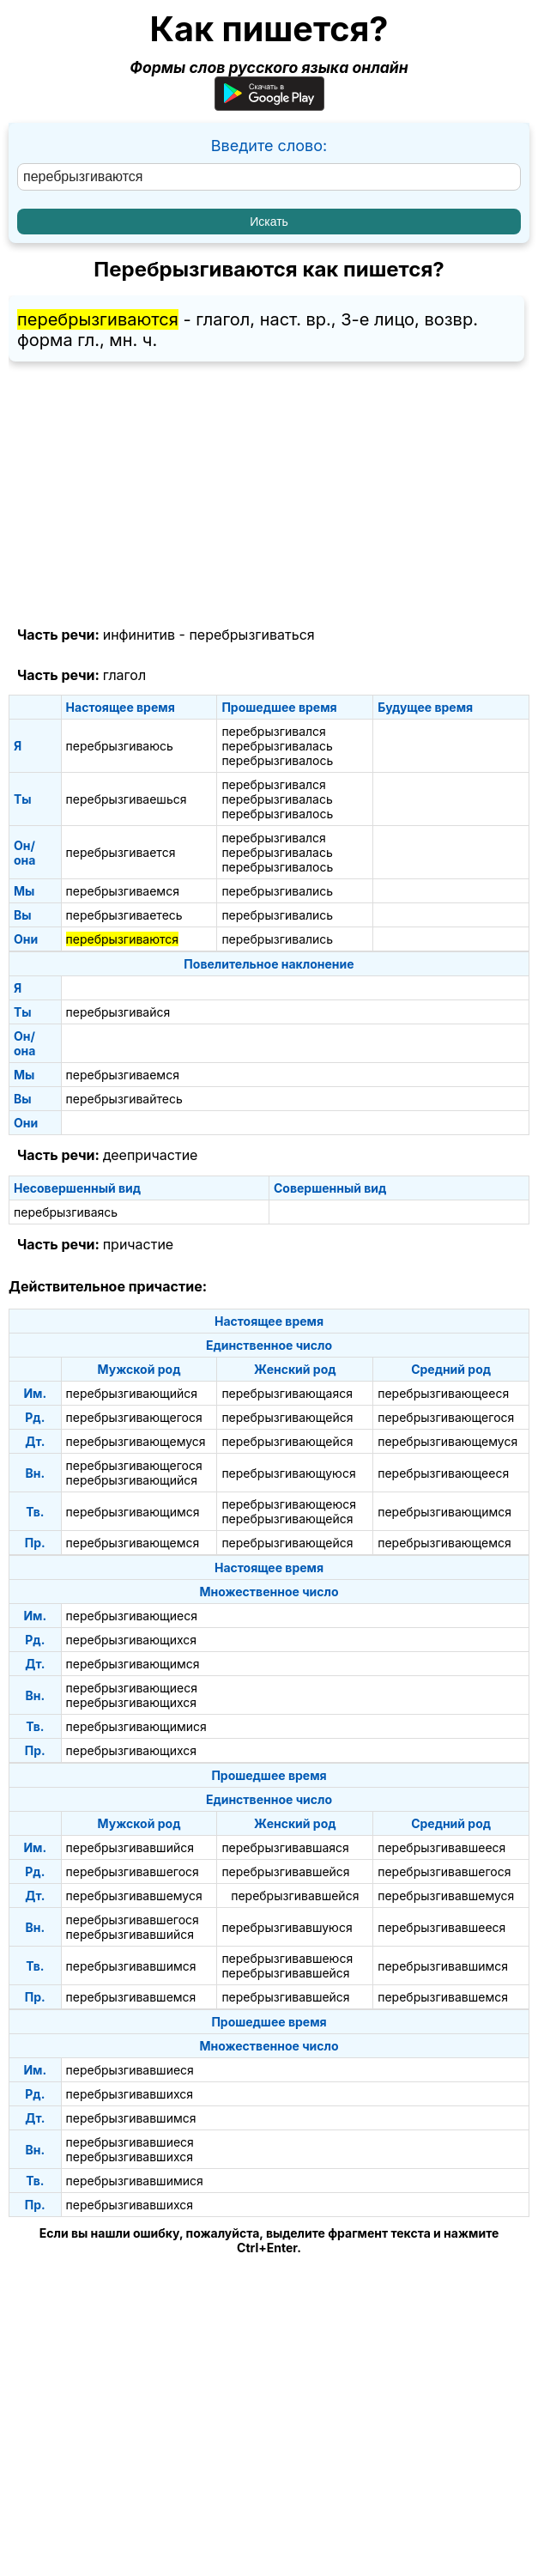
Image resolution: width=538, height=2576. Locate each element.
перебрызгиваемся (122, 891)
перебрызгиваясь (66, 1212)
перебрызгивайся (118, 1012)
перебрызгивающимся (133, 1511)
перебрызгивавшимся (131, 1966)
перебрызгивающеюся (288, 1504)
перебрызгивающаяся (287, 1393)
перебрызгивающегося (134, 1417)
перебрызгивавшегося (132, 1871)
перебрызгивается (121, 852)
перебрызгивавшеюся (287, 1958)
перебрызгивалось (277, 760)
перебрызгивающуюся (288, 1473)
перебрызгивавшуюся (286, 1927)
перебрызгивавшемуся (134, 1895)
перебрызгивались (277, 891)
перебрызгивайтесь (124, 1098)
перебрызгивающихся (131, 1639)
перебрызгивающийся (131, 1393)
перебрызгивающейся (287, 1417)
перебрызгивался (273, 731)
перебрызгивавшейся (285, 1871)
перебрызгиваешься (126, 799)
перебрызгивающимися (136, 1726)
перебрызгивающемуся (136, 1441)
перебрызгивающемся (133, 1542)
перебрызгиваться (251, 634)
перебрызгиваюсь (119, 745)
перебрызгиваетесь (124, 915)
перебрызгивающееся (443, 1393)
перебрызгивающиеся (131, 1615)
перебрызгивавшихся (129, 2094)
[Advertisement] (269, 494)
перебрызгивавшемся (131, 1997)
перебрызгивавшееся (441, 1847)
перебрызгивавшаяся (284, 1847)
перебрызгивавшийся (130, 1847)
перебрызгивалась (276, 745)
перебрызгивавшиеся (130, 2070)
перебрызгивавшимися (134, 2180)
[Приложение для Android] (269, 105)
